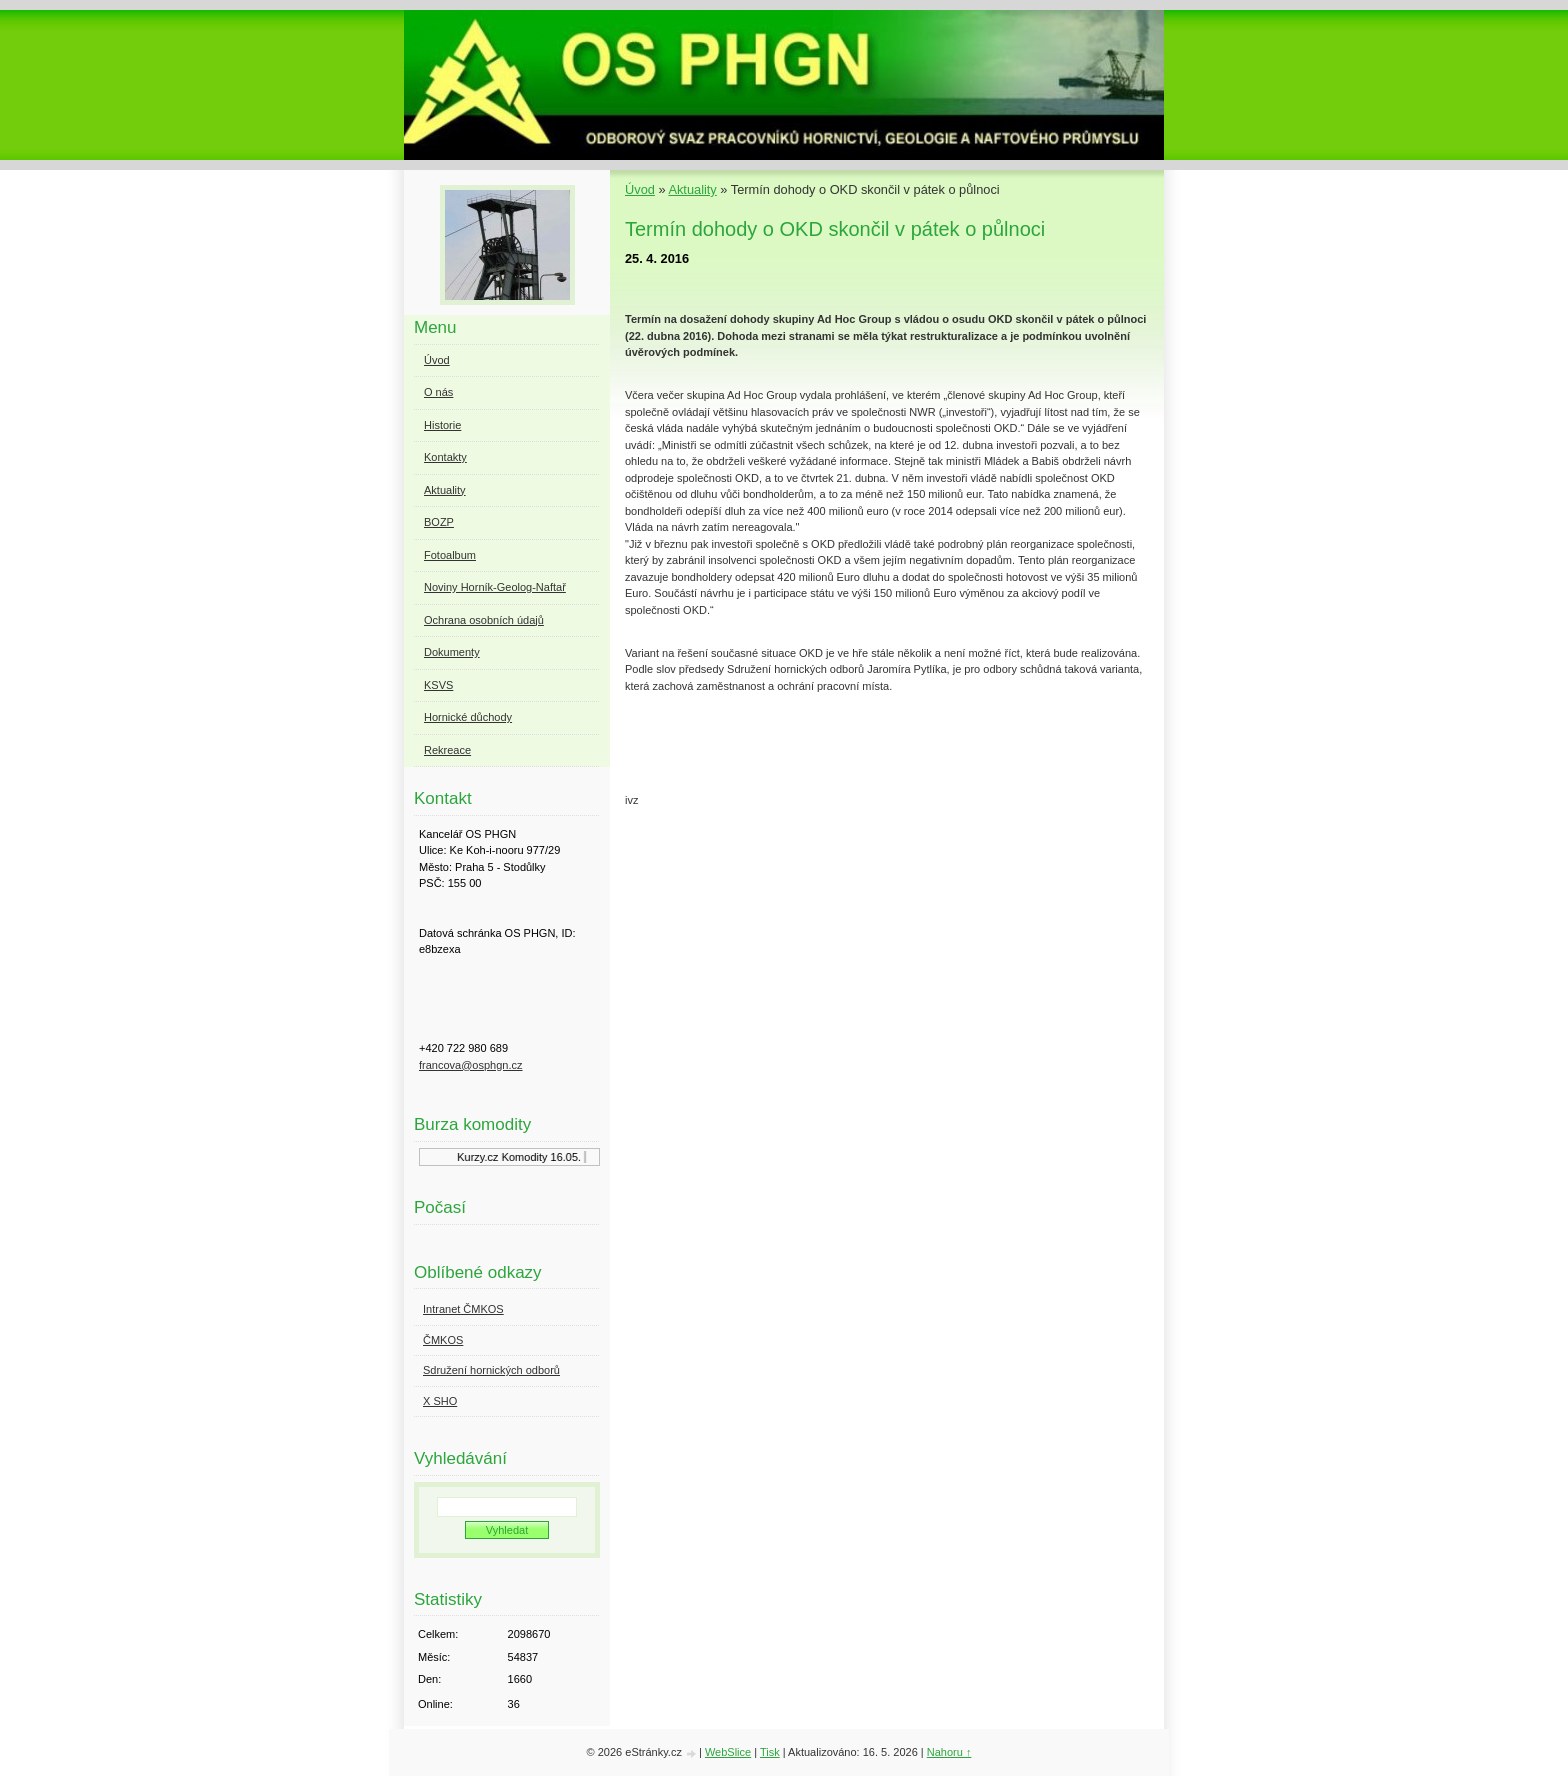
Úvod (640, 189)
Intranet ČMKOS (463, 1309)
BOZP (439, 522)
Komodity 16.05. (544, 1157)
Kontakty (445, 457)
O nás (438, 392)
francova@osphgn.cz (471, 1065)
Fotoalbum (450, 555)
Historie (442, 425)
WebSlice (728, 1752)
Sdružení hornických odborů (491, 1370)
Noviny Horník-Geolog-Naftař (495, 587)
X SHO (440, 1401)
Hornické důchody (468, 717)
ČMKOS (443, 1340)
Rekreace (447, 750)
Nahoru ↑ (949, 1752)
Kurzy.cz (481, 1157)
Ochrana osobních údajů (484, 620)
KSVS (438, 685)
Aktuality (692, 189)
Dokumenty (452, 652)
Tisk (770, 1752)
